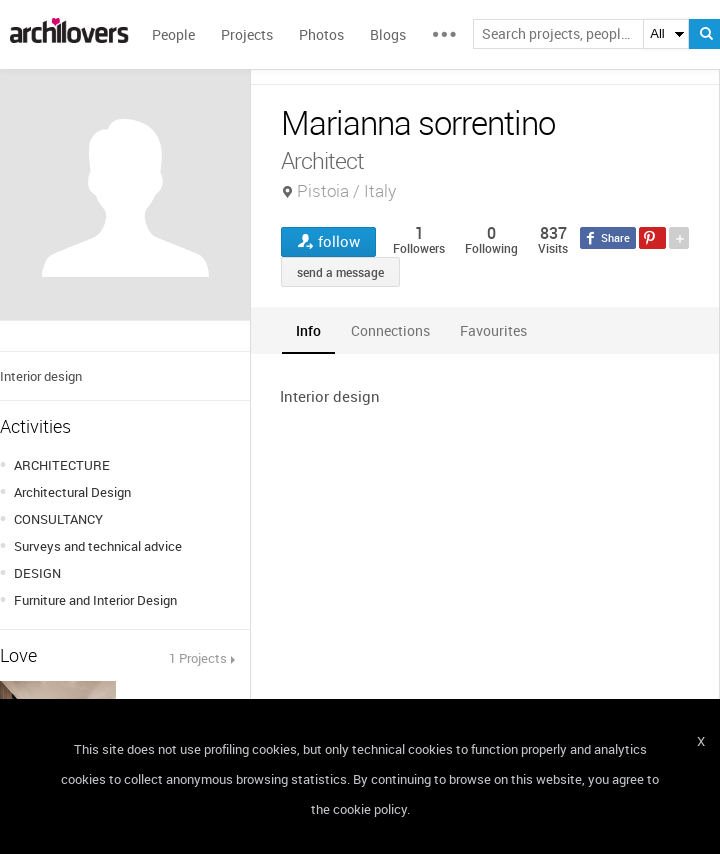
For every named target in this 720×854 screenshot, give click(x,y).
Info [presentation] (308, 330)
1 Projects (198, 658)
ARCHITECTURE (62, 465)
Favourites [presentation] (493, 330)
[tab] (308, 330)
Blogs (388, 34)
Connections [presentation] (390, 330)
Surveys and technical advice (98, 546)
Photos (321, 34)
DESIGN (37, 573)
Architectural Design (72, 492)
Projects (247, 34)
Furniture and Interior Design (95, 600)
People (173, 34)
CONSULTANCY (58, 519)
